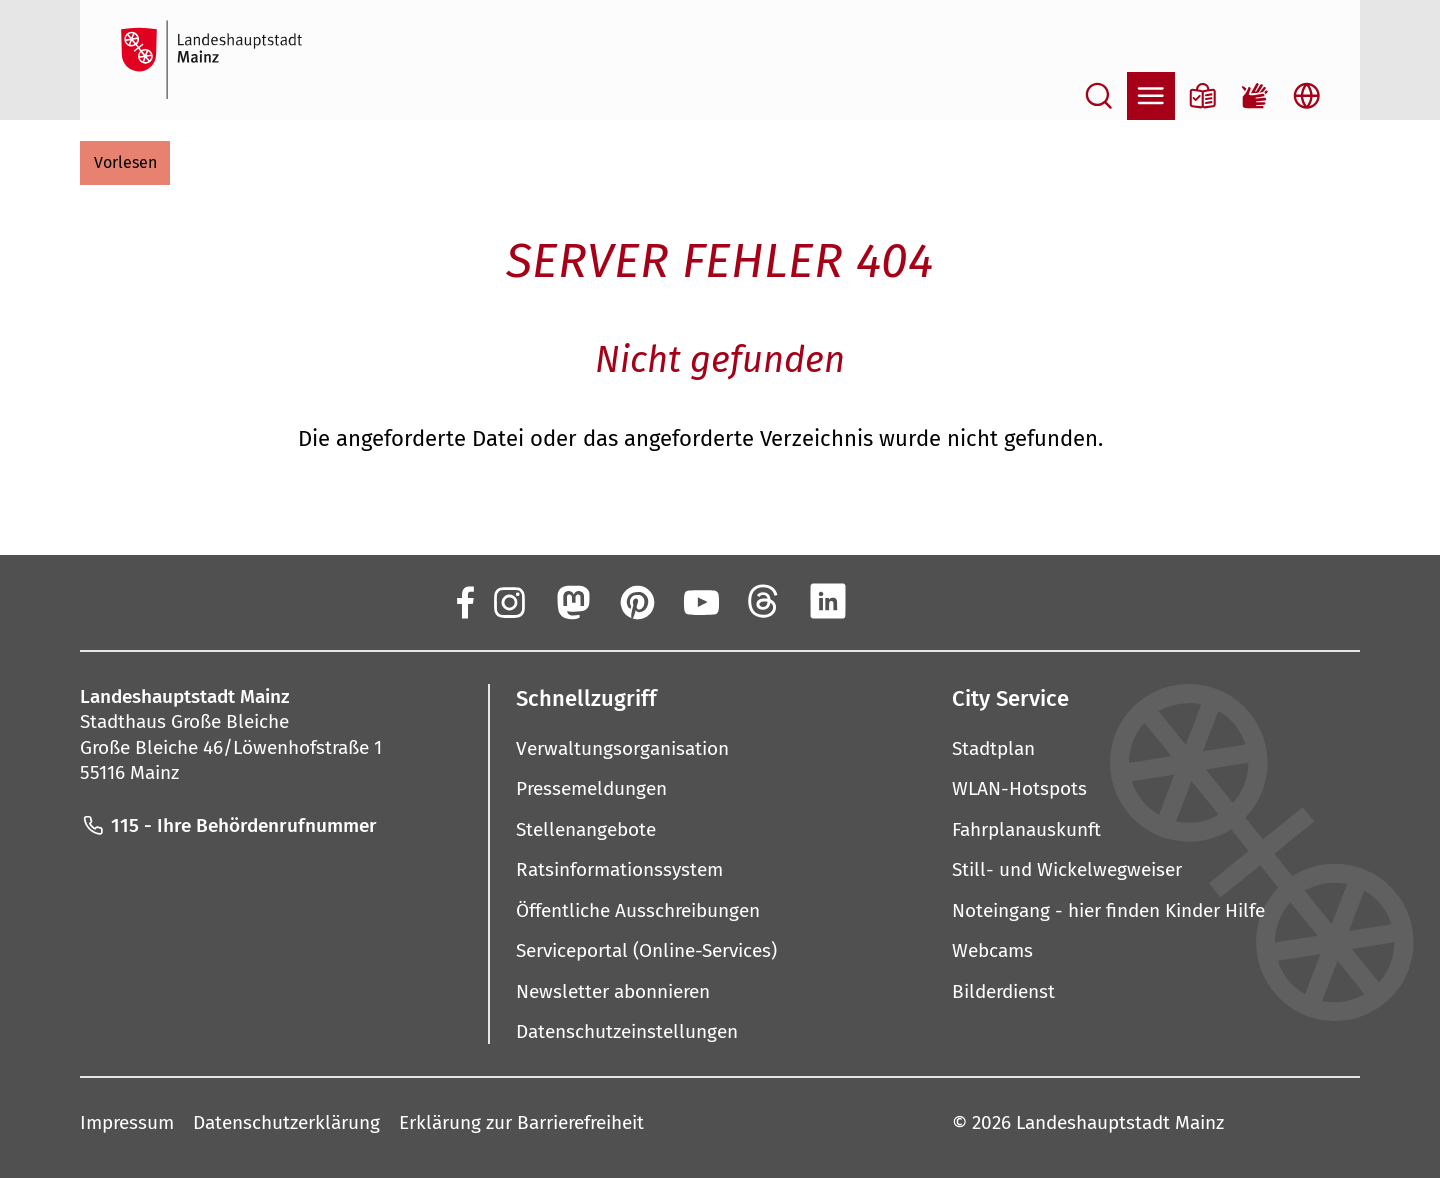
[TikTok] (956, 601)
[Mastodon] (572, 601)
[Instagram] (508, 601)
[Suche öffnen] (1099, 96)
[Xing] (892, 601)
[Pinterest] (636, 601)
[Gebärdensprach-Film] (1255, 96)
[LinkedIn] (828, 601)
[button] (125, 163)
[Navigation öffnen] (1151, 96)
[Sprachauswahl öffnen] (1307, 96)
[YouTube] (700, 601)
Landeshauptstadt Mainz (1120, 1122)
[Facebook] (464, 601)
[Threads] (764, 601)
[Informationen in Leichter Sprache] (1203, 96)
